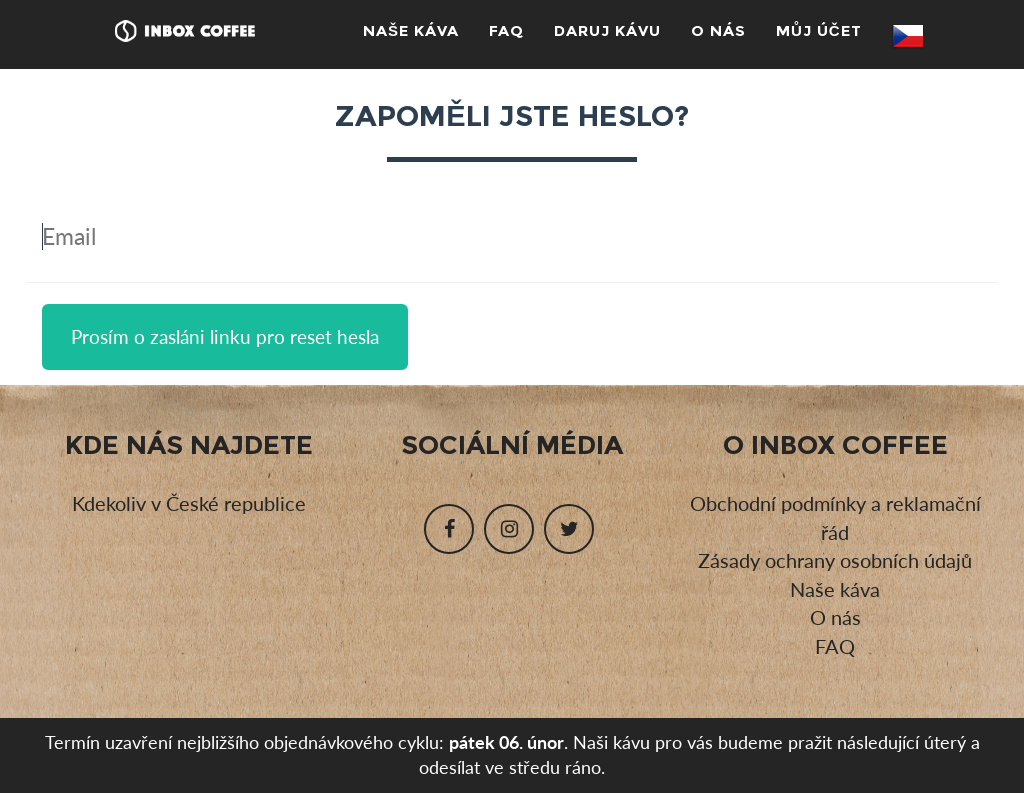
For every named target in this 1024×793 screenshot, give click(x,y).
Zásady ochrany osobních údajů (835, 560)
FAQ (506, 30)
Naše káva (411, 30)
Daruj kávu (607, 30)
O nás (718, 30)
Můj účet (819, 30)
